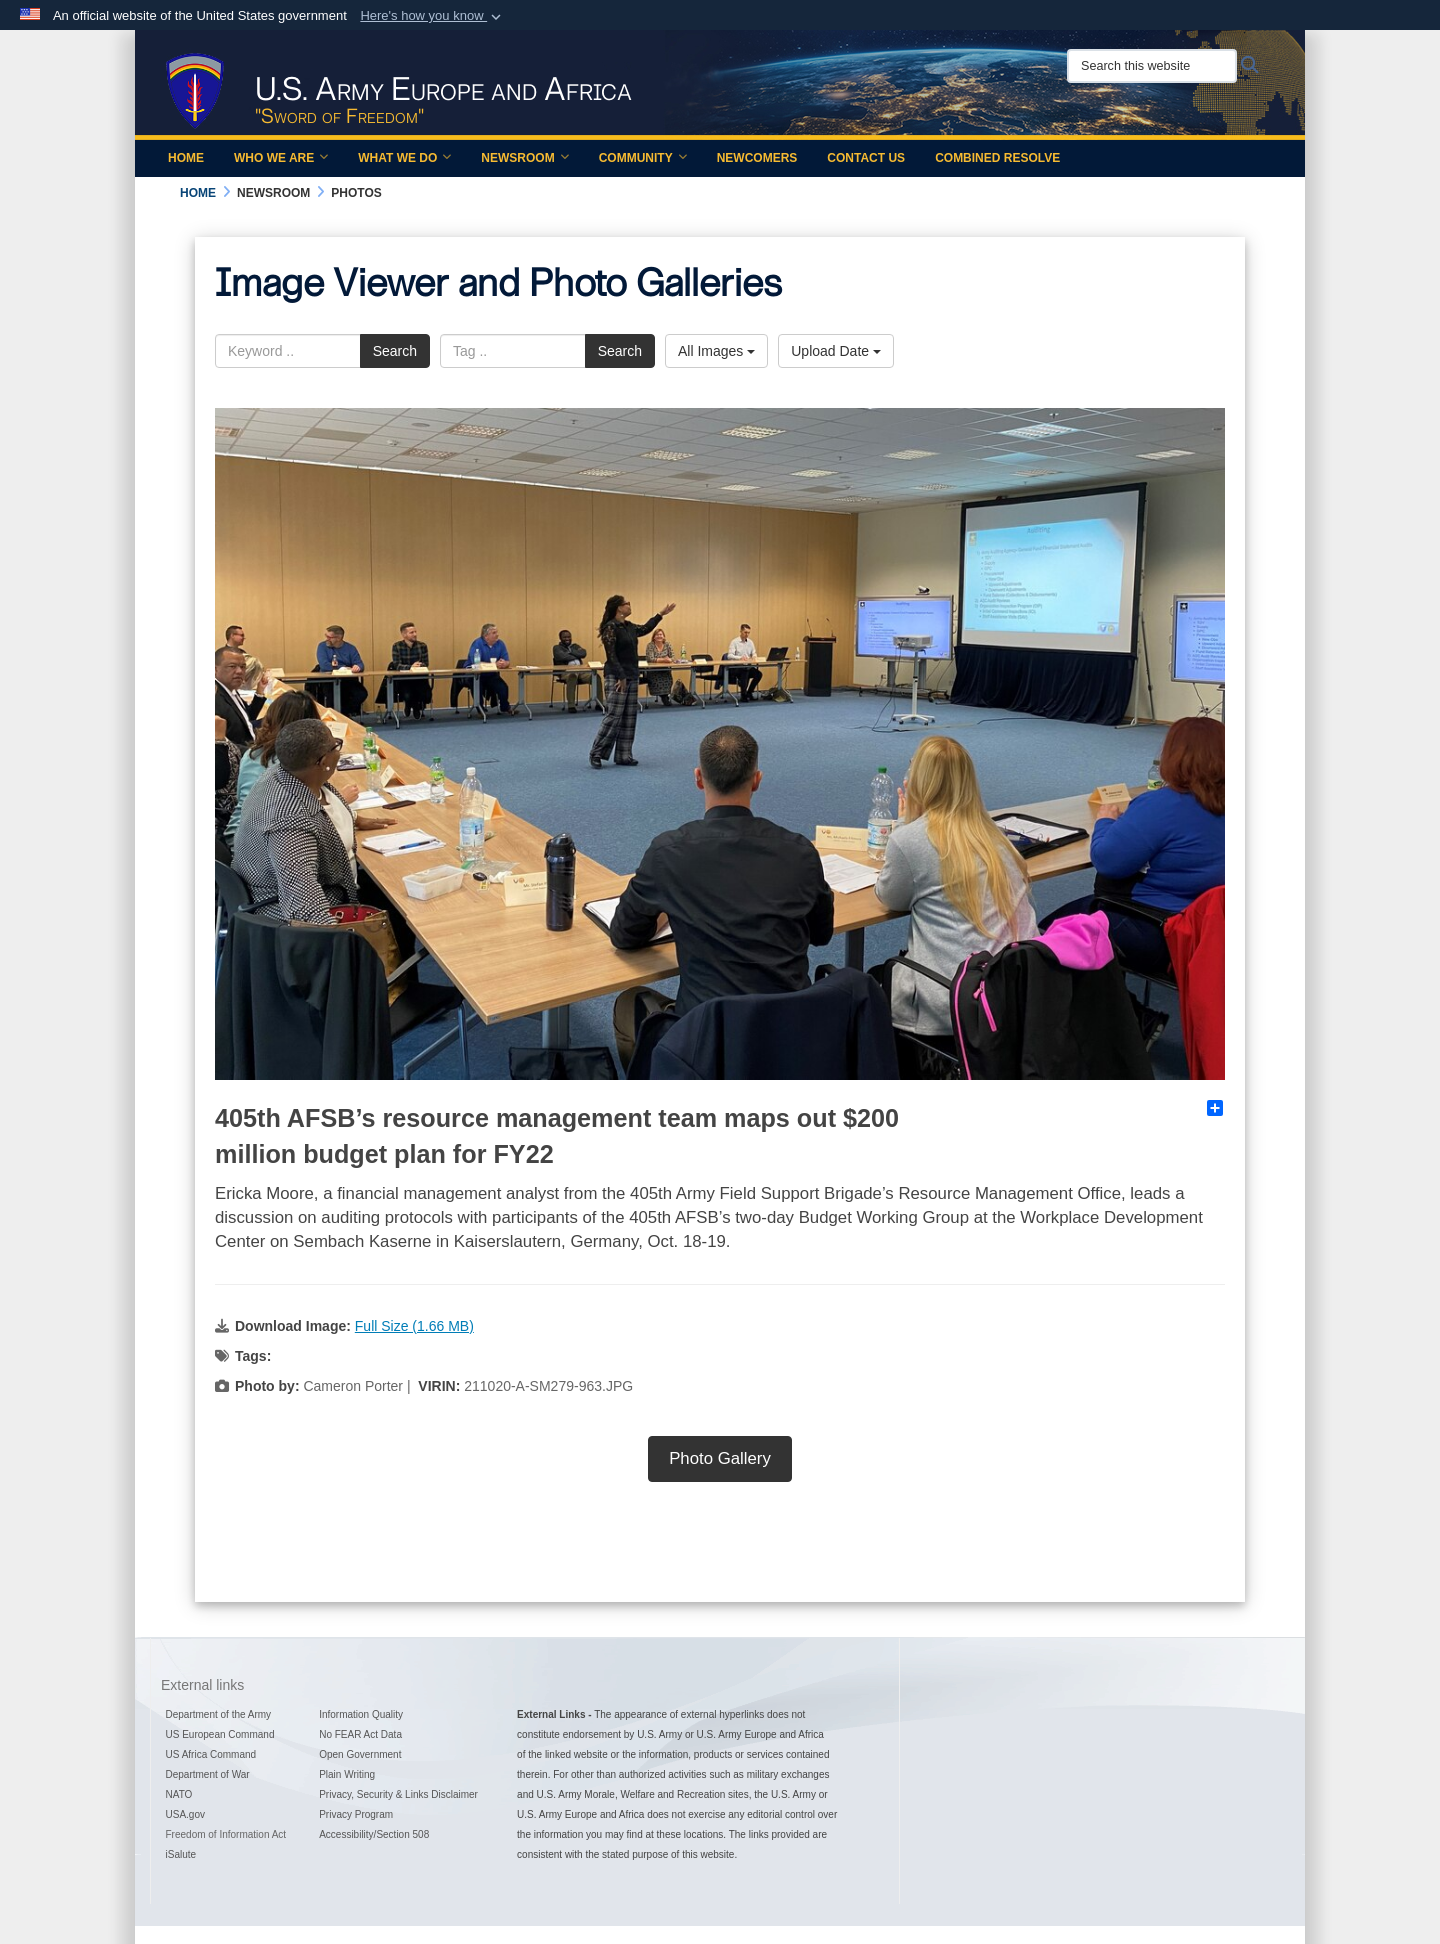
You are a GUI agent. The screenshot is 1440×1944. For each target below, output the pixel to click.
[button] (432, 16)
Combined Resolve (997, 158)
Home (186, 158)
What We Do (404, 158)
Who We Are (281, 158)
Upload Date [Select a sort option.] (836, 351)
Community (643, 158)
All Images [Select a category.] (716, 351)
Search (395, 351)
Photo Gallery (720, 1458)
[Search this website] (1152, 66)
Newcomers (757, 158)
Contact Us (866, 158)
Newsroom (524, 158)
